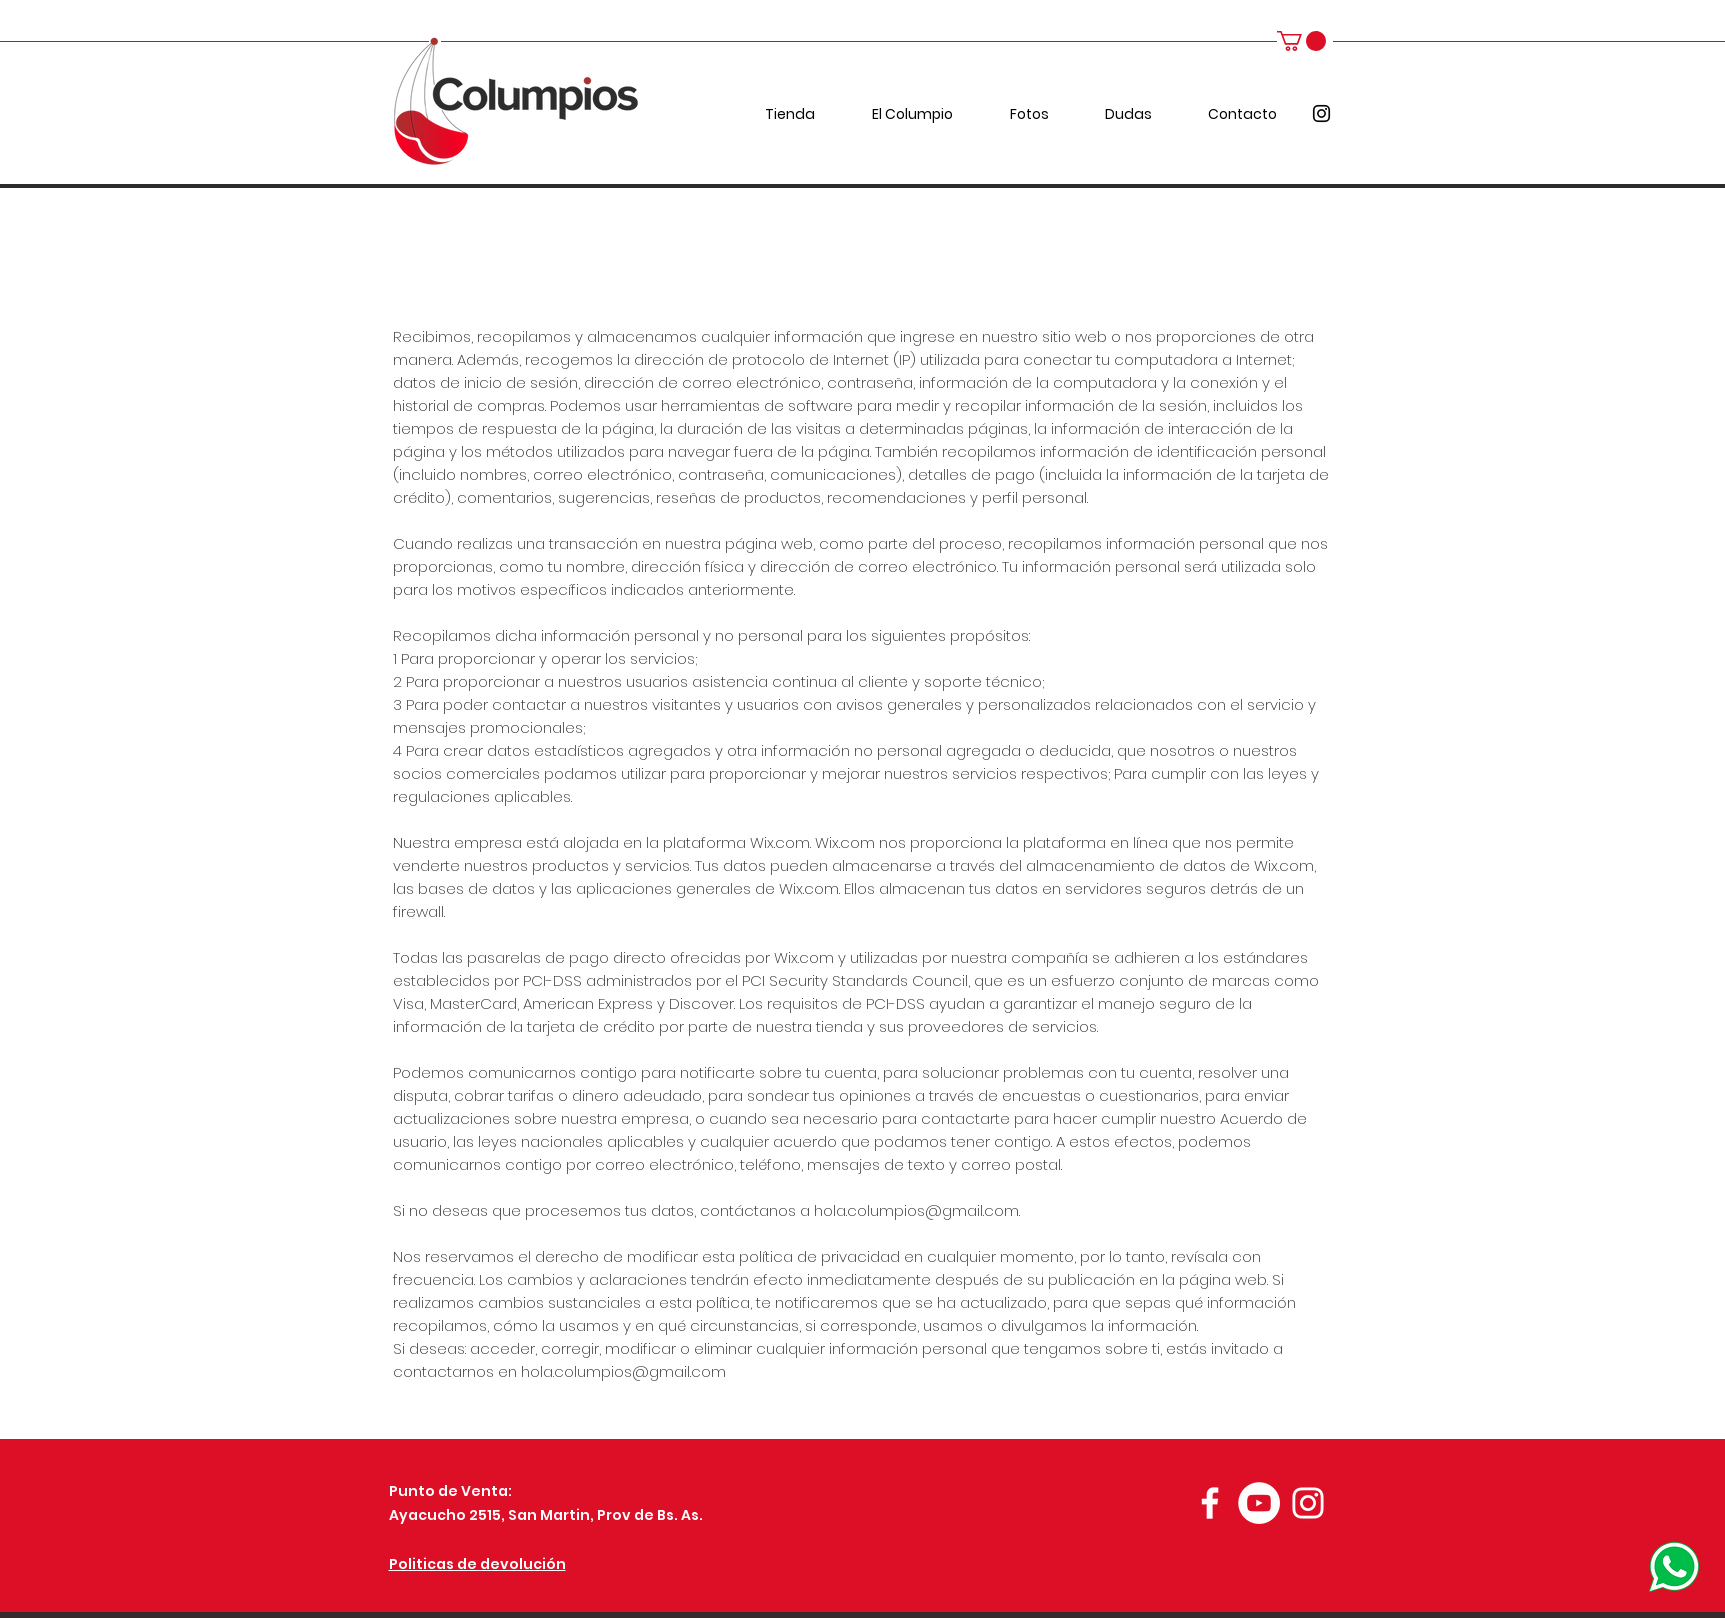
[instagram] (1321, 113)
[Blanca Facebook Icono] (1210, 1503)
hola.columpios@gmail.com (916, 1210)
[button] (1301, 41)
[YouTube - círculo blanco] (1259, 1503)
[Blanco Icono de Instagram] (1308, 1503)
